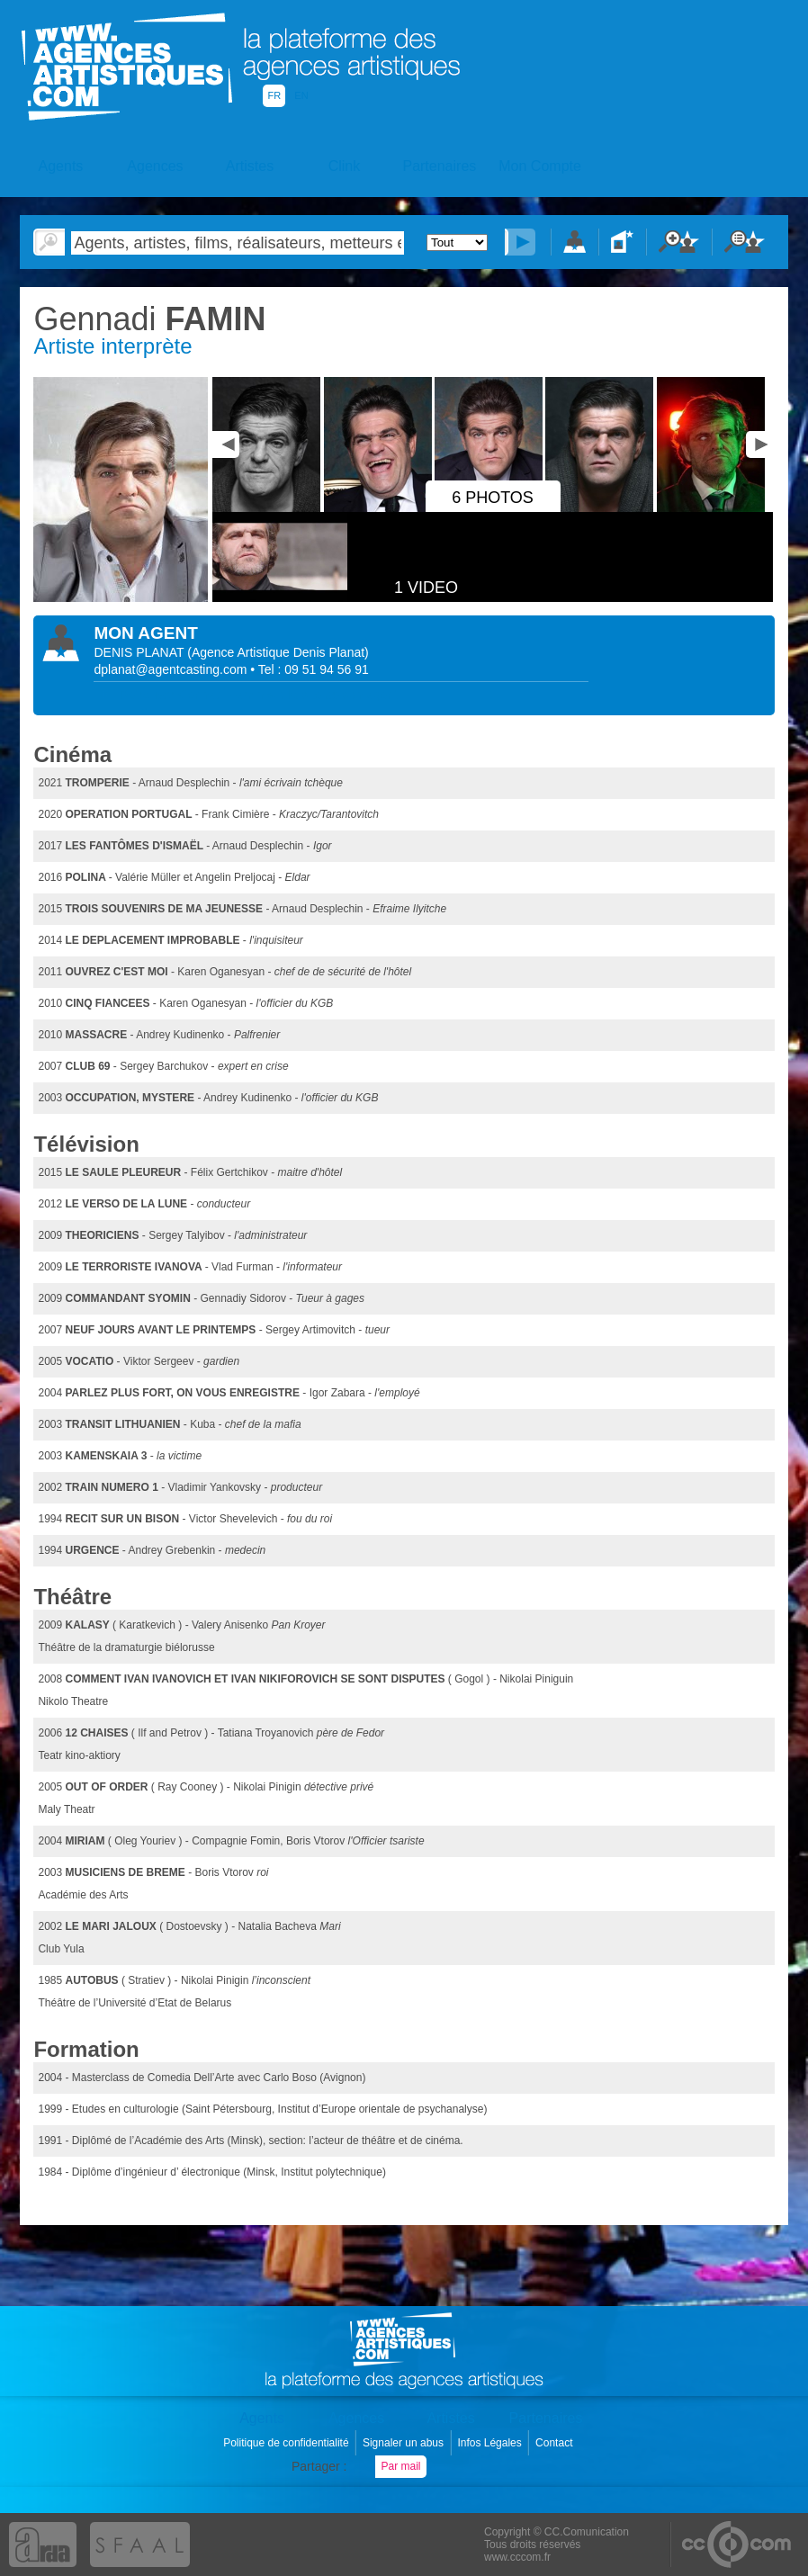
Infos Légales (491, 2443)
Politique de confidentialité (287, 2443)
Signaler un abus (404, 2443)
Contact (555, 2443)
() (278, 652)
